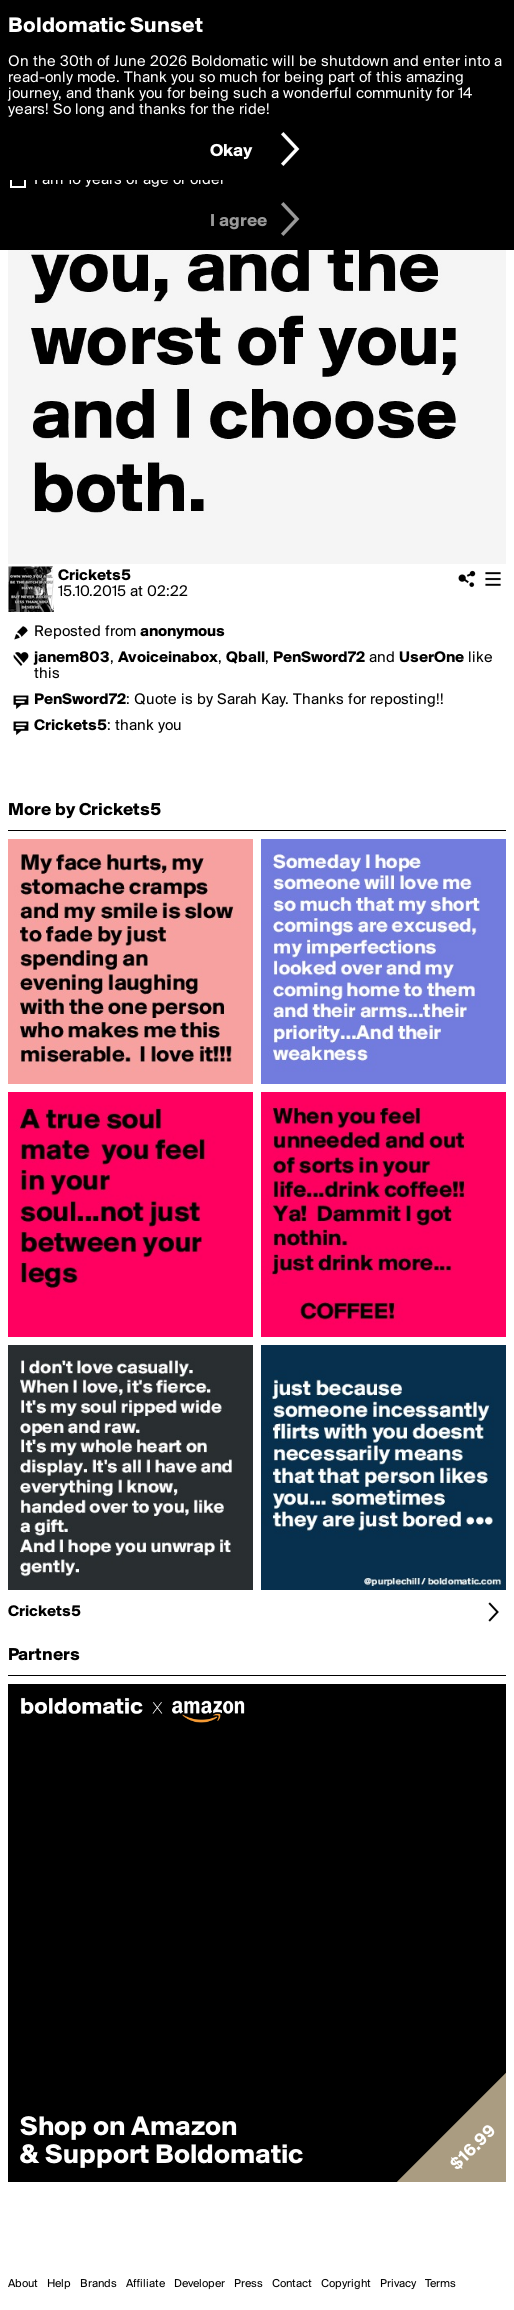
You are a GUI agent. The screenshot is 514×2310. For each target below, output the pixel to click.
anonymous (182, 632)
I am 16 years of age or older (129, 180)
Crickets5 (94, 576)
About (23, 2284)
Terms (440, 2284)
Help (59, 2284)
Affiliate (145, 2284)
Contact (292, 2284)
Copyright (346, 2284)
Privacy (398, 2284)
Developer (199, 2284)
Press (248, 2284)
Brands (98, 2284)
